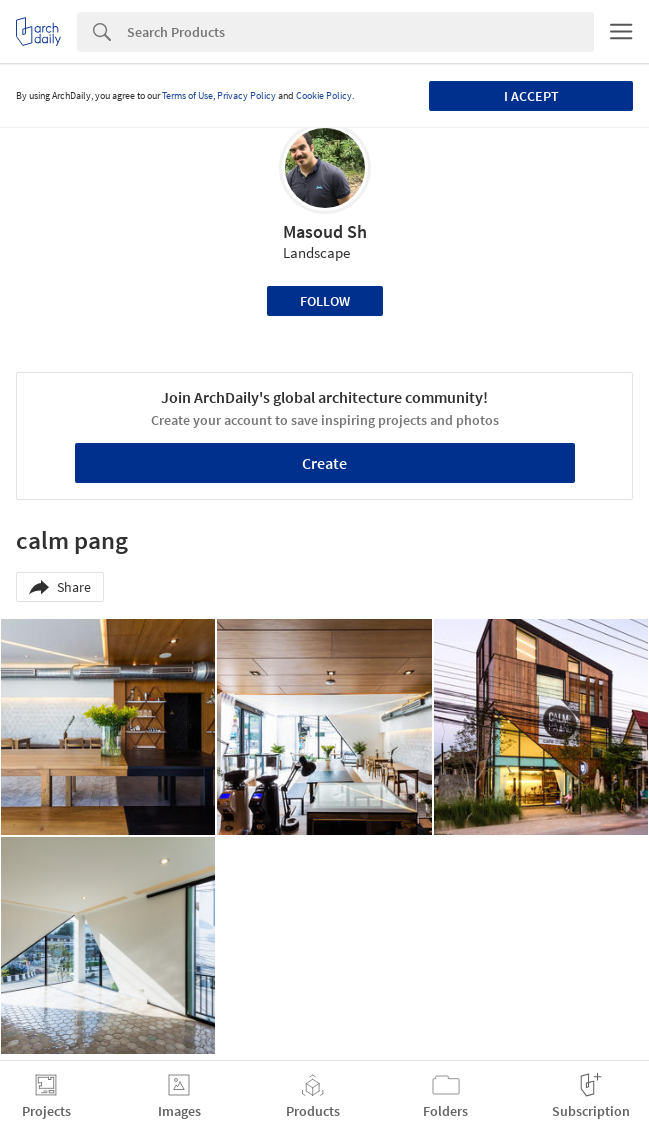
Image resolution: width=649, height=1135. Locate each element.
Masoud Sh (325, 231)
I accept (531, 96)
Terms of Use (187, 95)
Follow (325, 301)
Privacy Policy (246, 95)
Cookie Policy (324, 95)
